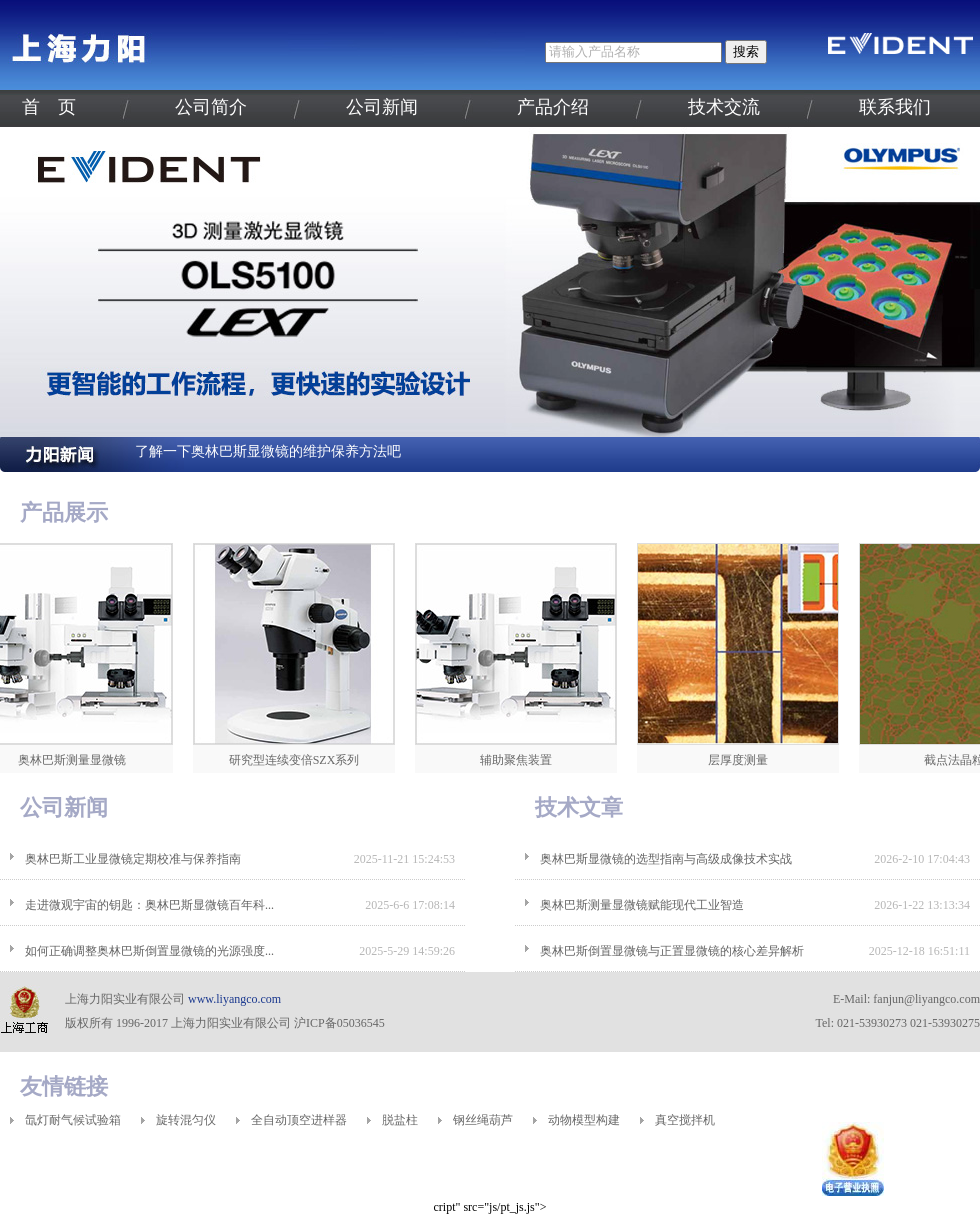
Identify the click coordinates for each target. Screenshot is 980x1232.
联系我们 (895, 107)
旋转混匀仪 (186, 1120)
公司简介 (211, 107)
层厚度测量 (745, 760)
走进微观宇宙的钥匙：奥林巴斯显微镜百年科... (149, 905)
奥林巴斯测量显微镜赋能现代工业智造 (642, 905)
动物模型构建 (584, 1120)
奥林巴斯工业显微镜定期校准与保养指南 (133, 859)
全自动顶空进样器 (299, 1120)
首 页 (49, 107)
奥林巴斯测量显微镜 (79, 760)
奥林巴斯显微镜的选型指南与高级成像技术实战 (666, 859)
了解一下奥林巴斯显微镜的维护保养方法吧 (268, 451)
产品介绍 (553, 107)
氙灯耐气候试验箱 (73, 1120)
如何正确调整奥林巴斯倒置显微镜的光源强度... (149, 951)
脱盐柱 (400, 1120)
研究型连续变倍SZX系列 (301, 760)
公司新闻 (382, 107)
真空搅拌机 (685, 1120)
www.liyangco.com (234, 999)
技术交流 (724, 107)
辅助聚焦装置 (523, 760)
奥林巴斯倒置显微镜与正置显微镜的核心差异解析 (672, 951)
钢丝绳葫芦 (483, 1120)
